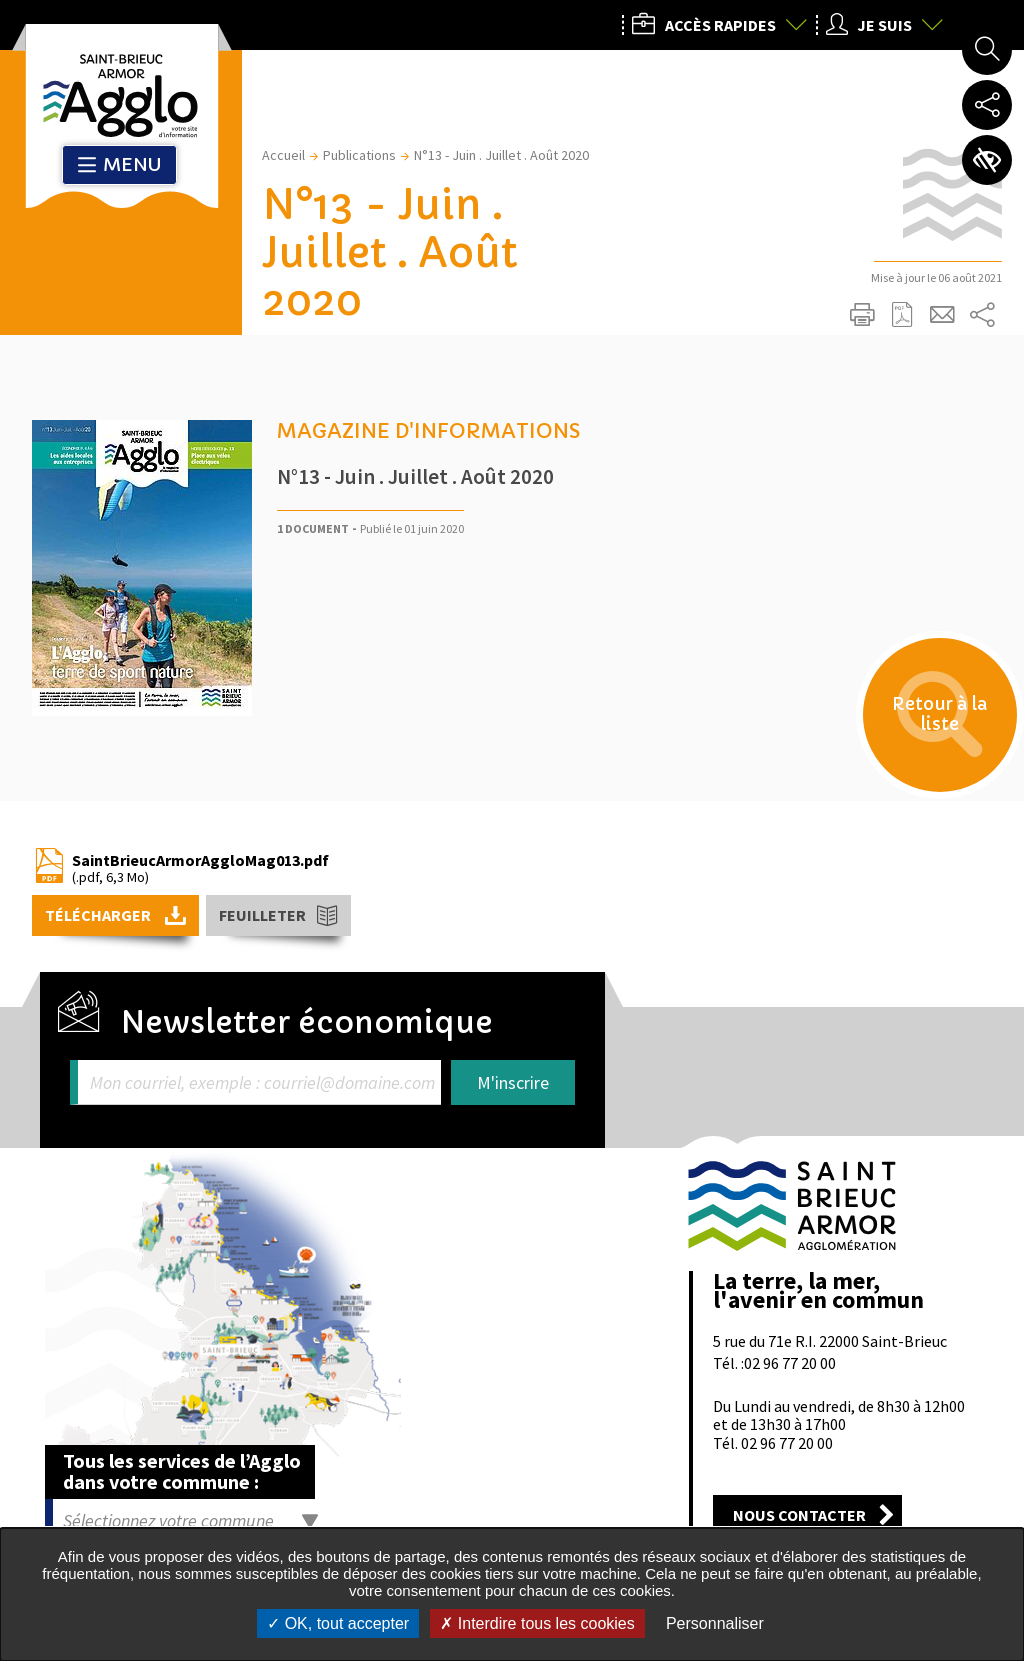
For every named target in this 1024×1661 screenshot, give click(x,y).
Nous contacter (799, 1515)
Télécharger (99, 915)
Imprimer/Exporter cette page (862, 315)
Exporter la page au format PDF (902, 315)
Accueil (283, 155)
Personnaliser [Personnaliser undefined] (715, 1623)
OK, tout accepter (338, 1623)
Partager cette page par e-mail (942, 315)
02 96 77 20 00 (790, 1363)
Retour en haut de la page (981, 1107)
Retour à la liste (934, 720)
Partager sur (982, 315)
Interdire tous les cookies (537, 1623)
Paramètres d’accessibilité (987, 160)
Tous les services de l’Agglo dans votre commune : (182, 1471)
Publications (359, 155)
